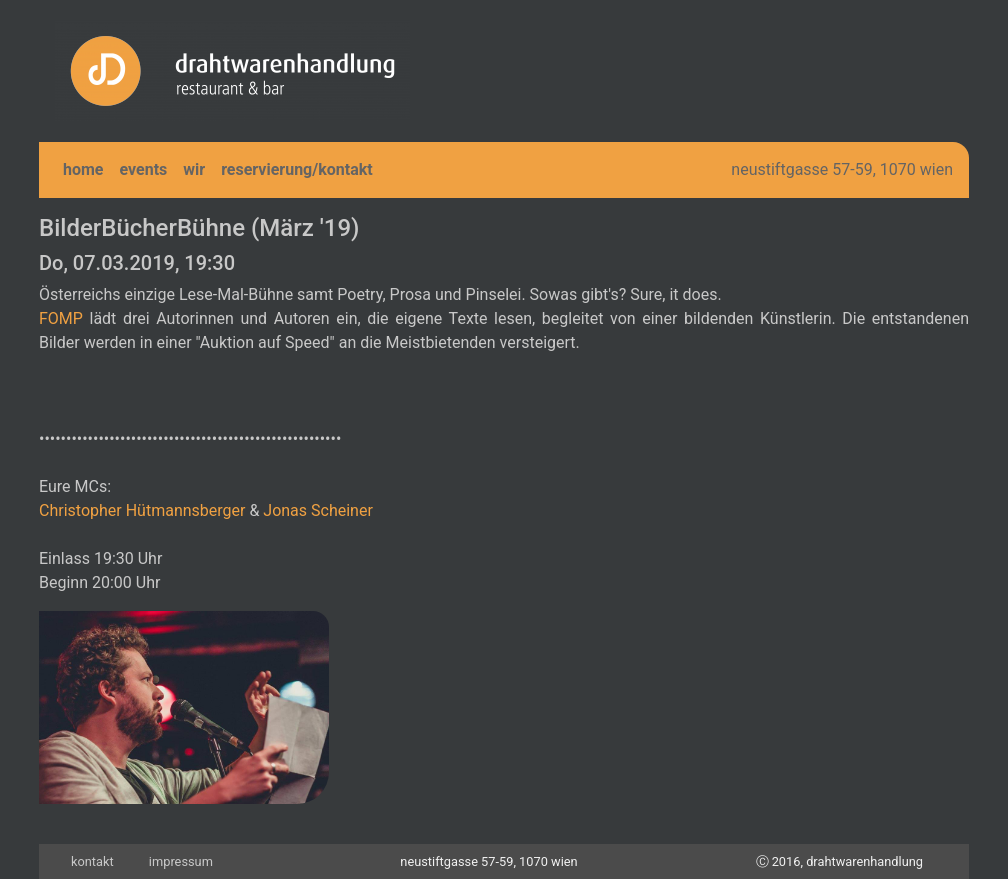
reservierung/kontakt (297, 169)
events (144, 169)
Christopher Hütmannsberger (142, 510)
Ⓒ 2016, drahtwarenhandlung (840, 861)
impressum (181, 861)
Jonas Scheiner (318, 510)
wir (194, 169)
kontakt (92, 861)
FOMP (61, 318)
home (83, 169)
